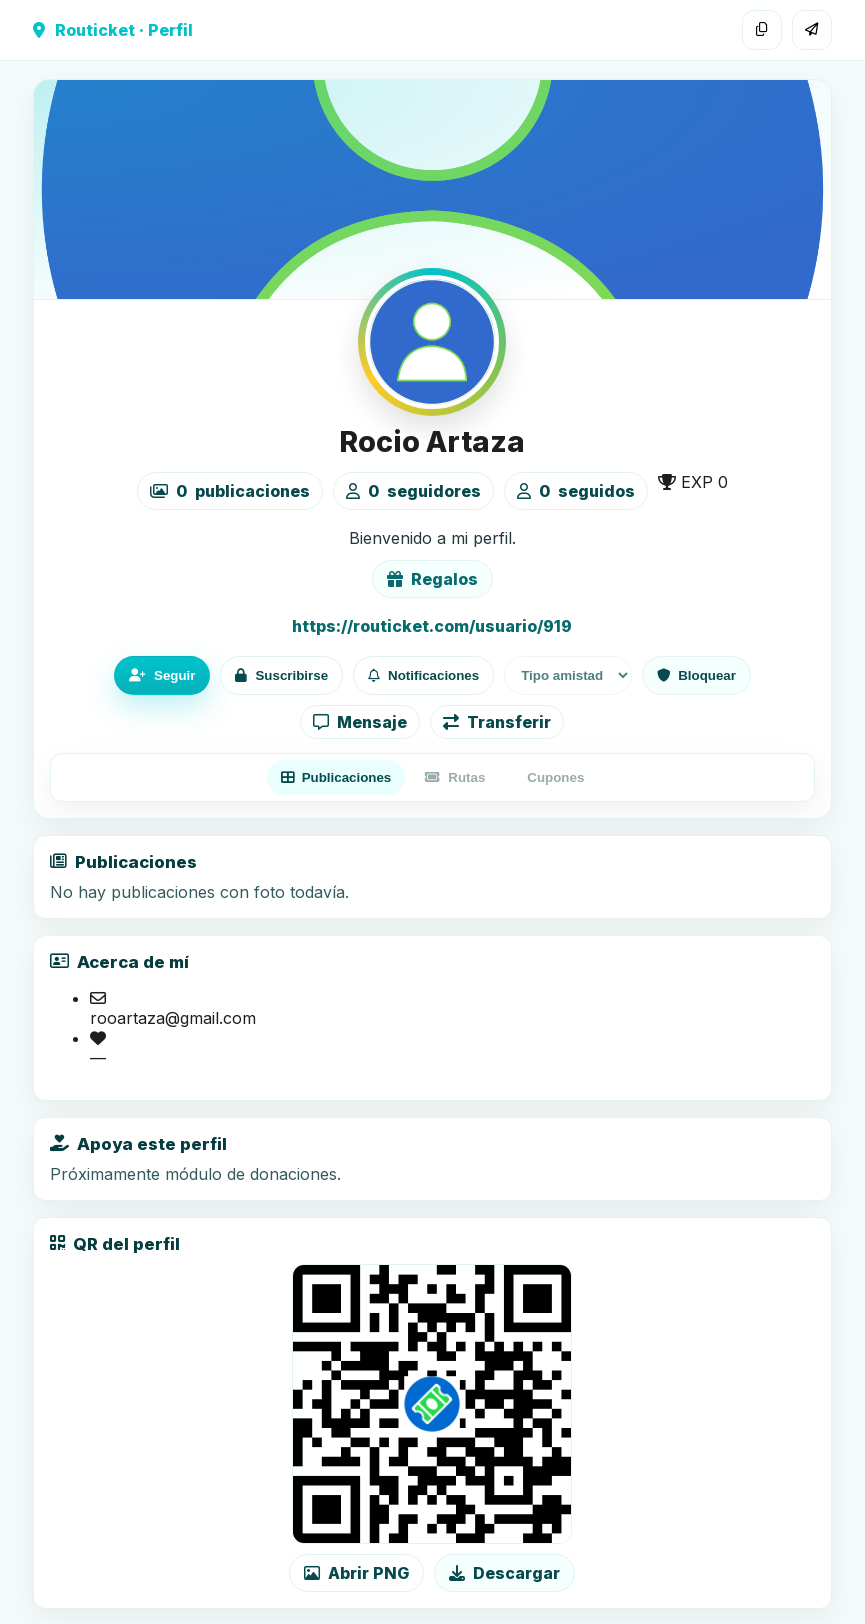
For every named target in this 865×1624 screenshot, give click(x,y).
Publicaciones (336, 777)
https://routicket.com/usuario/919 (432, 626)
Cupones (555, 777)
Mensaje (360, 722)
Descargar (504, 1573)
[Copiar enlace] (762, 30)
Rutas (455, 777)
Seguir (162, 675)
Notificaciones (423, 675)
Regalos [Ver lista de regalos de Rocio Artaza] (432, 579)
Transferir (497, 722)
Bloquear (696, 675)
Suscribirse (281, 675)
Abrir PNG (356, 1573)
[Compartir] (812, 30)
